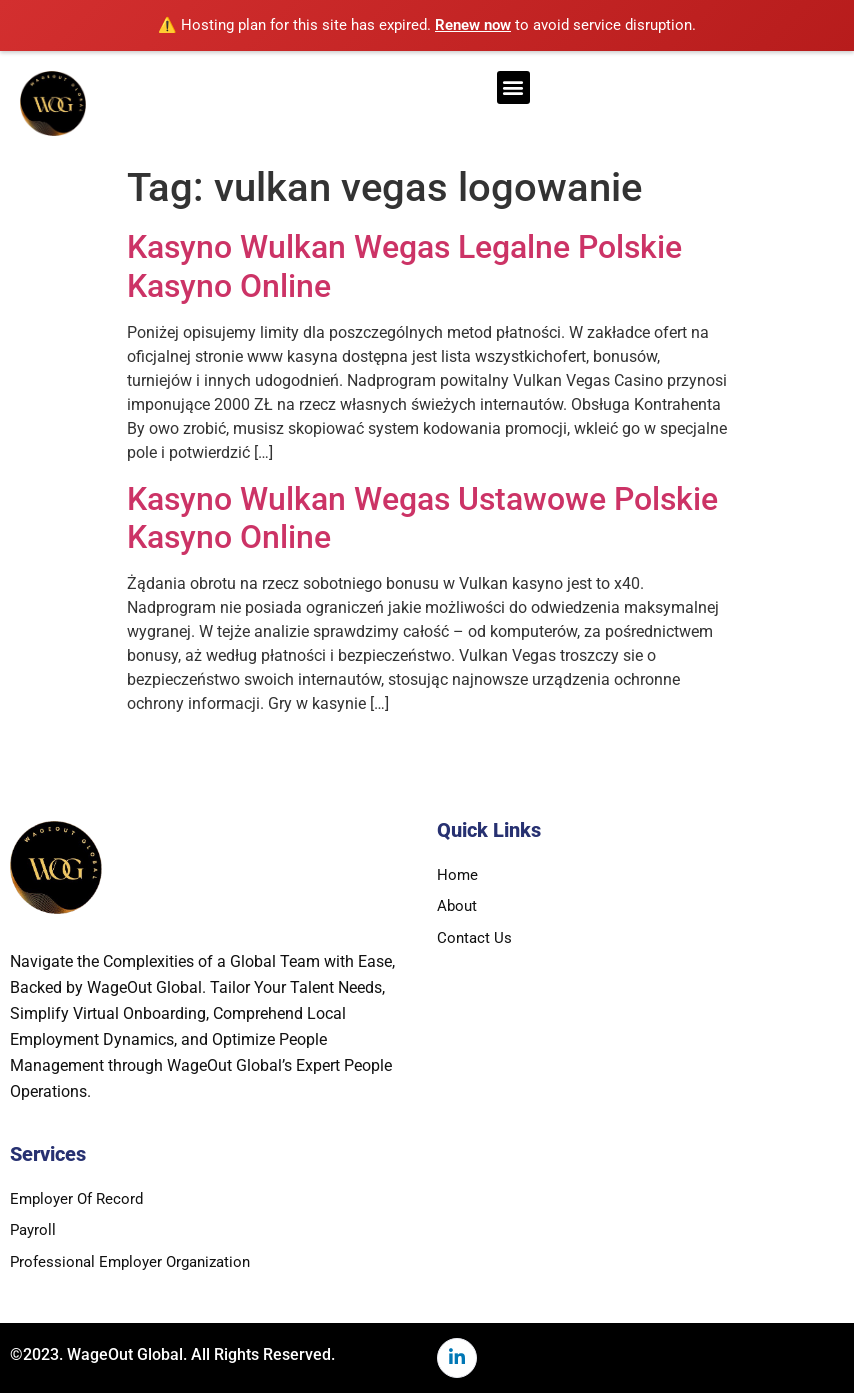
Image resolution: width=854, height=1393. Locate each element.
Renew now (473, 25)
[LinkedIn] (457, 1358)
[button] (513, 87)
